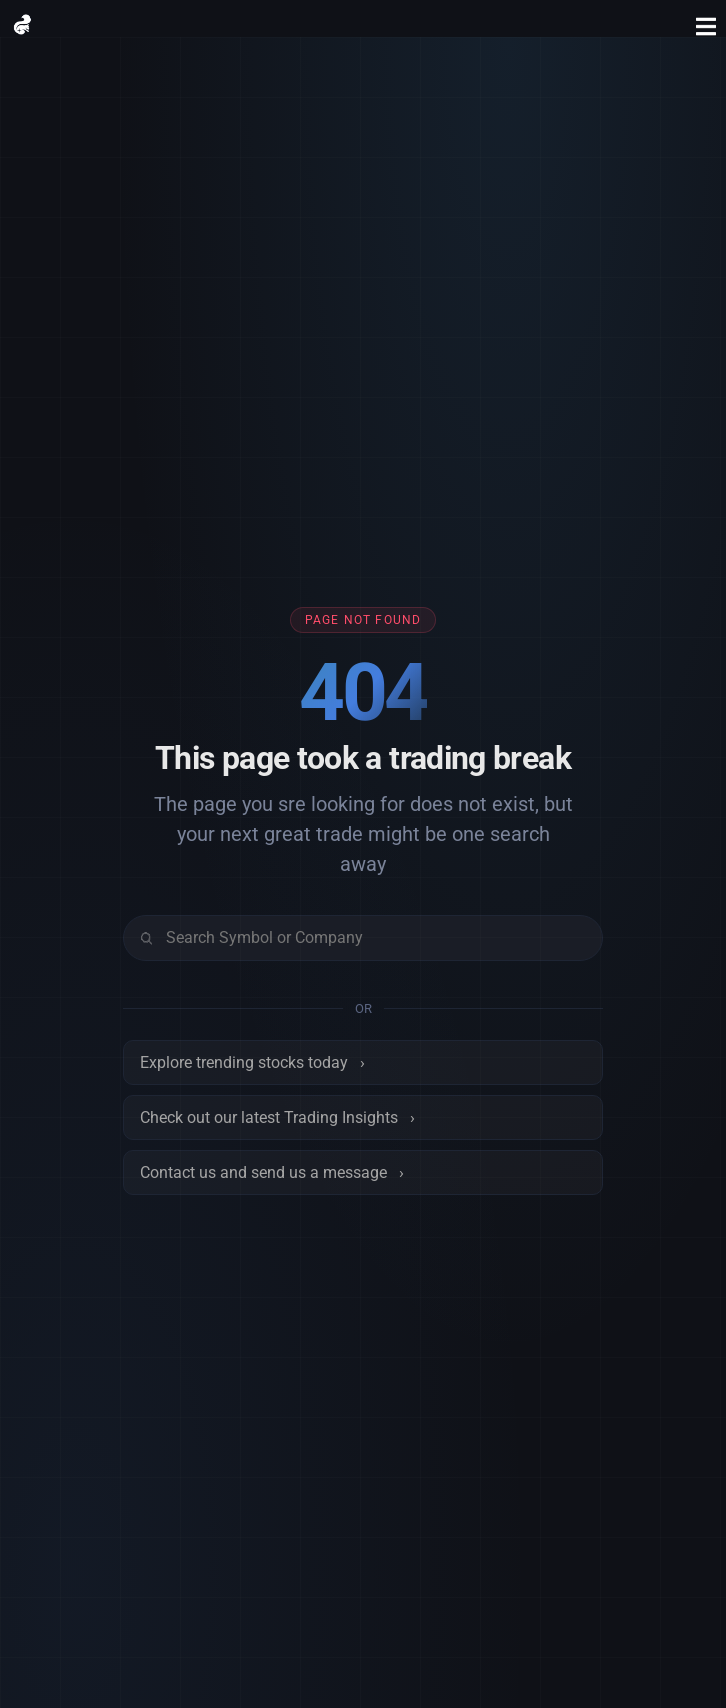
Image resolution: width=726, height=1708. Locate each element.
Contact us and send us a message (272, 1172)
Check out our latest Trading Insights (277, 1117)
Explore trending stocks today (252, 1062)
